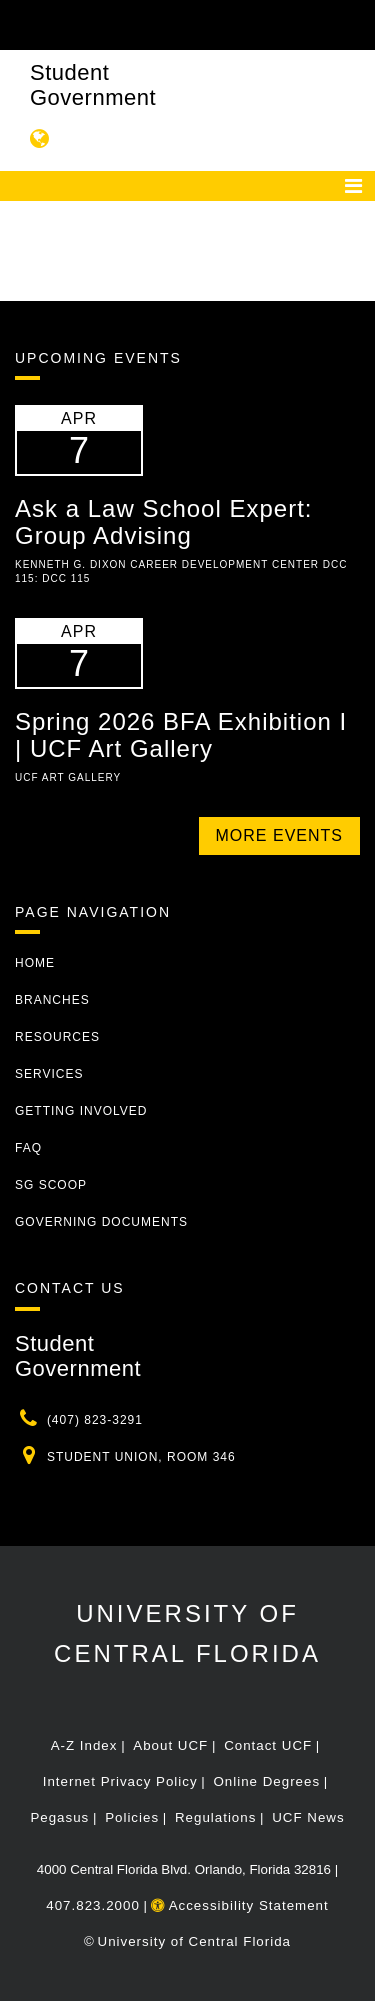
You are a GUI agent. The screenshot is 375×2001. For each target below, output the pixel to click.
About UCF (170, 1745)
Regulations (215, 1817)
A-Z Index (84, 1745)
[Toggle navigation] (353, 186)
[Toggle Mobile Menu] (355, 23)
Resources (57, 1037)
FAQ (28, 1148)
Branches (52, 1000)
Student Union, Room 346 (141, 1457)
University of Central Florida (194, 1941)
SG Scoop (51, 1185)
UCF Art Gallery (68, 777)
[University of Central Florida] (152, 24)
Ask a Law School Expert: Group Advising (163, 521)
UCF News (308, 1817)
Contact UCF (268, 1745)
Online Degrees (266, 1781)
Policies (132, 1817)
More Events (279, 835)
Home (35, 963)
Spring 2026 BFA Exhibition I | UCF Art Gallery (181, 734)
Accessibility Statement (240, 1905)
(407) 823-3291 (95, 1420)
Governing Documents (101, 1222)
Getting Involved (81, 1111)
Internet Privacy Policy (120, 1781)
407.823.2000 (93, 1905)
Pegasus (59, 1817)
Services (49, 1074)
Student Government (93, 85)
